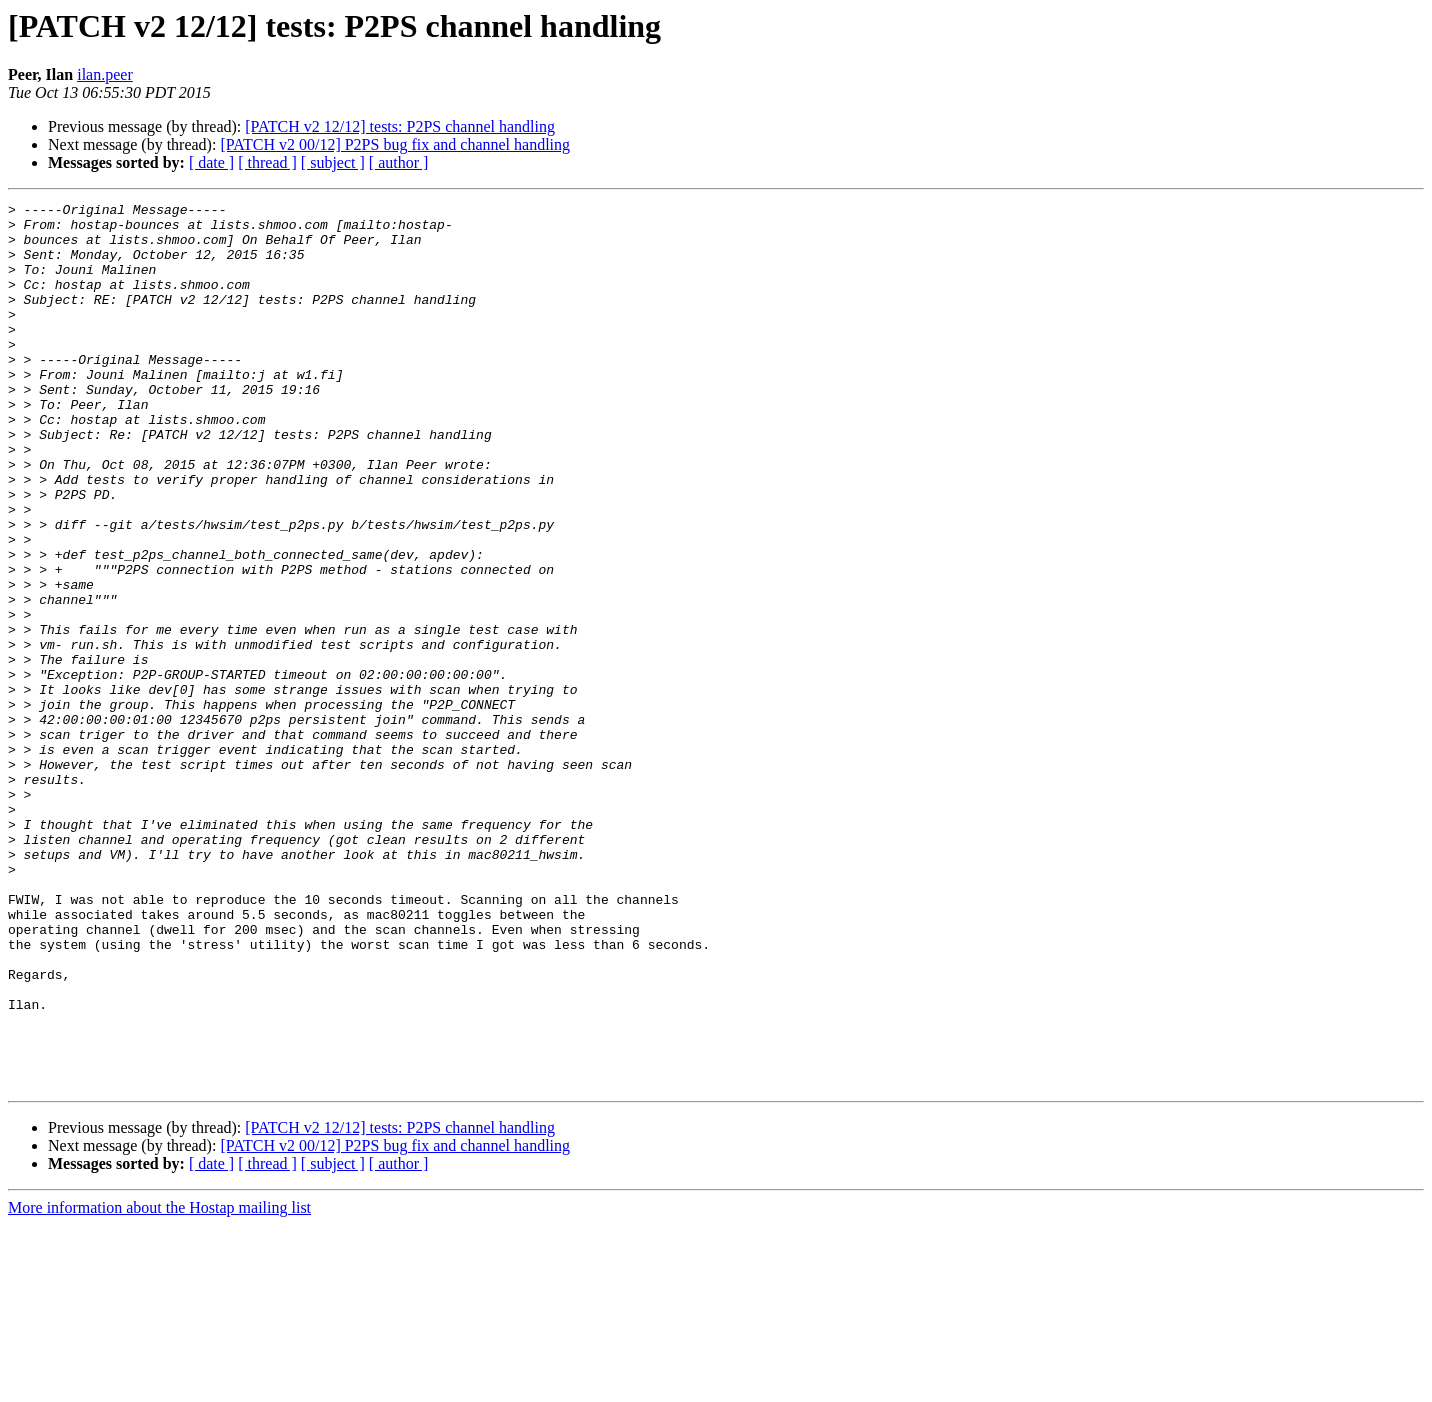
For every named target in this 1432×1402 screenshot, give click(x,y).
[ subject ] (333, 162)
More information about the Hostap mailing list (159, 1384)
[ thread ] (267, 162)
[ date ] (211, 162)
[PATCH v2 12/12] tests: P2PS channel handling (400, 126)
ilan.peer (105, 74)
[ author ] (399, 162)
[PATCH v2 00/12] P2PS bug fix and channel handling (395, 144)
